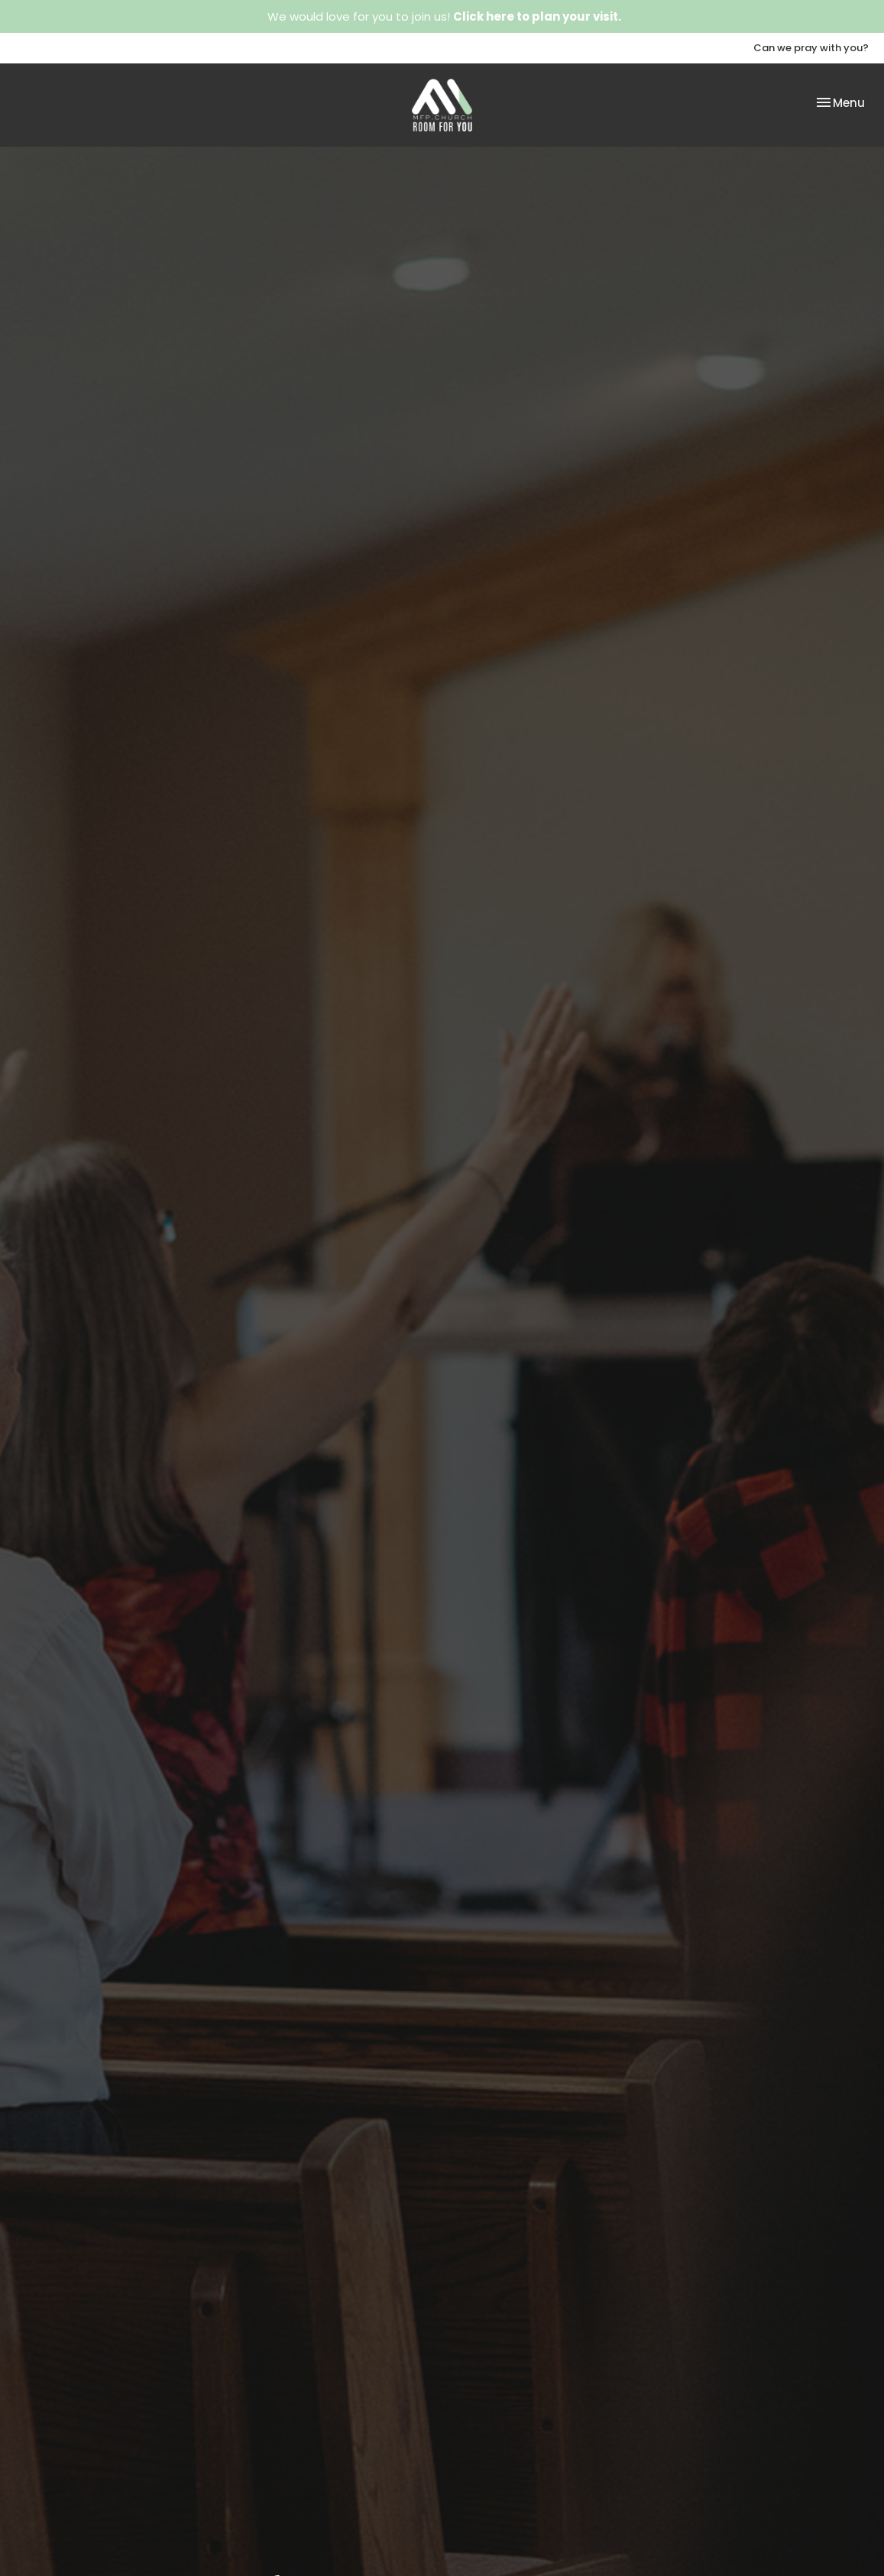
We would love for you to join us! (444, 16)
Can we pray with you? (811, 48)
